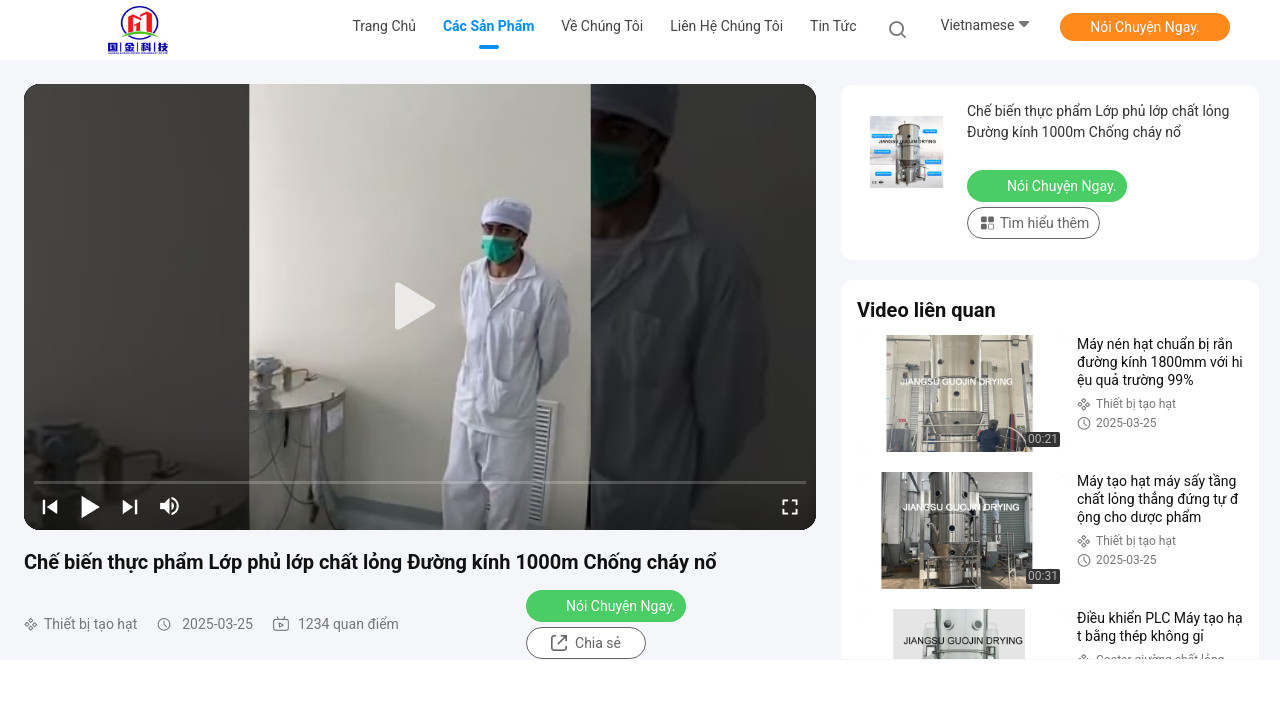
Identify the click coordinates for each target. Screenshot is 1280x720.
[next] (130, 506)
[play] (420, 307)
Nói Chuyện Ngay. (1145, 27)
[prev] (50, 506)
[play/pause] (90, 506)
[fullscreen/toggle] (790, 506)
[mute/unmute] (170, 506)
